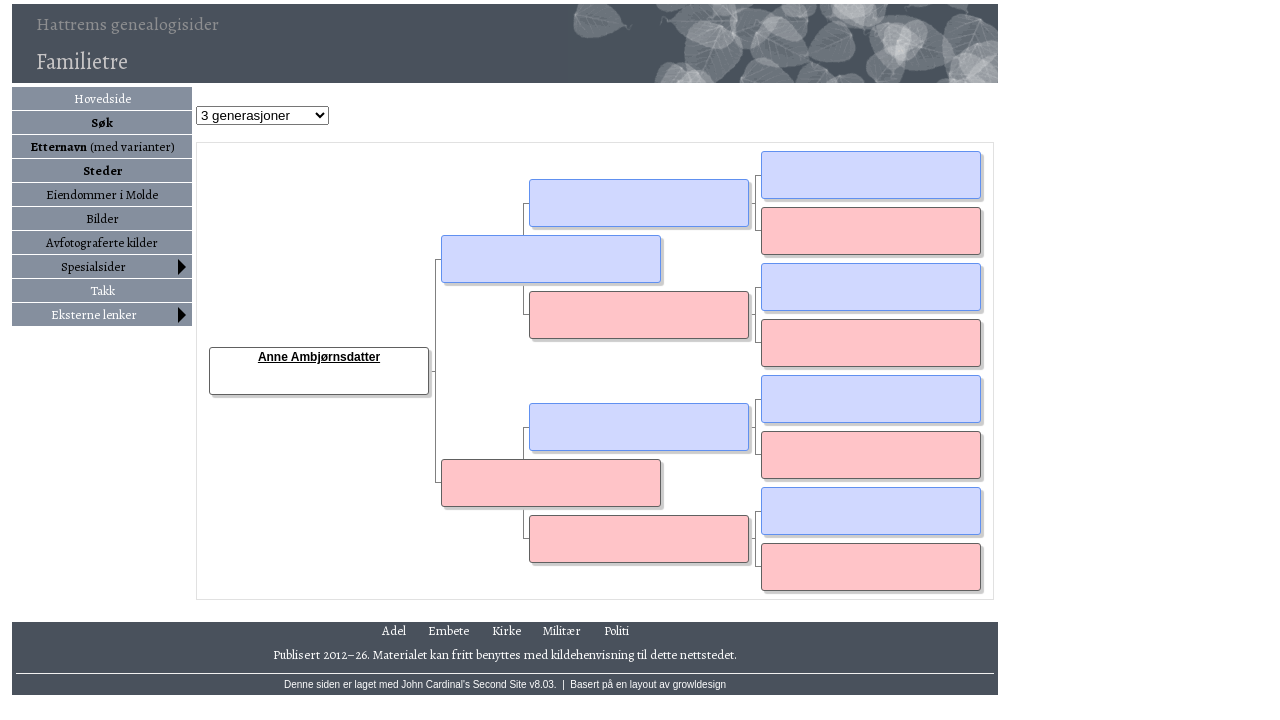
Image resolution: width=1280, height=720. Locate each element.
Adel (394, 630)
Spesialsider (93, 266)
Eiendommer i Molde (102, 194)
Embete (448, 630)
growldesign (699, 684)
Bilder (102, 218)
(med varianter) (102, 146)
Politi (616, 630)
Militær (562, 630)
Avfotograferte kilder (102, 242)
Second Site (500, 684)
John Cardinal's (435, 684)
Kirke (506, 630)
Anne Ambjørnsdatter (319, 357)
